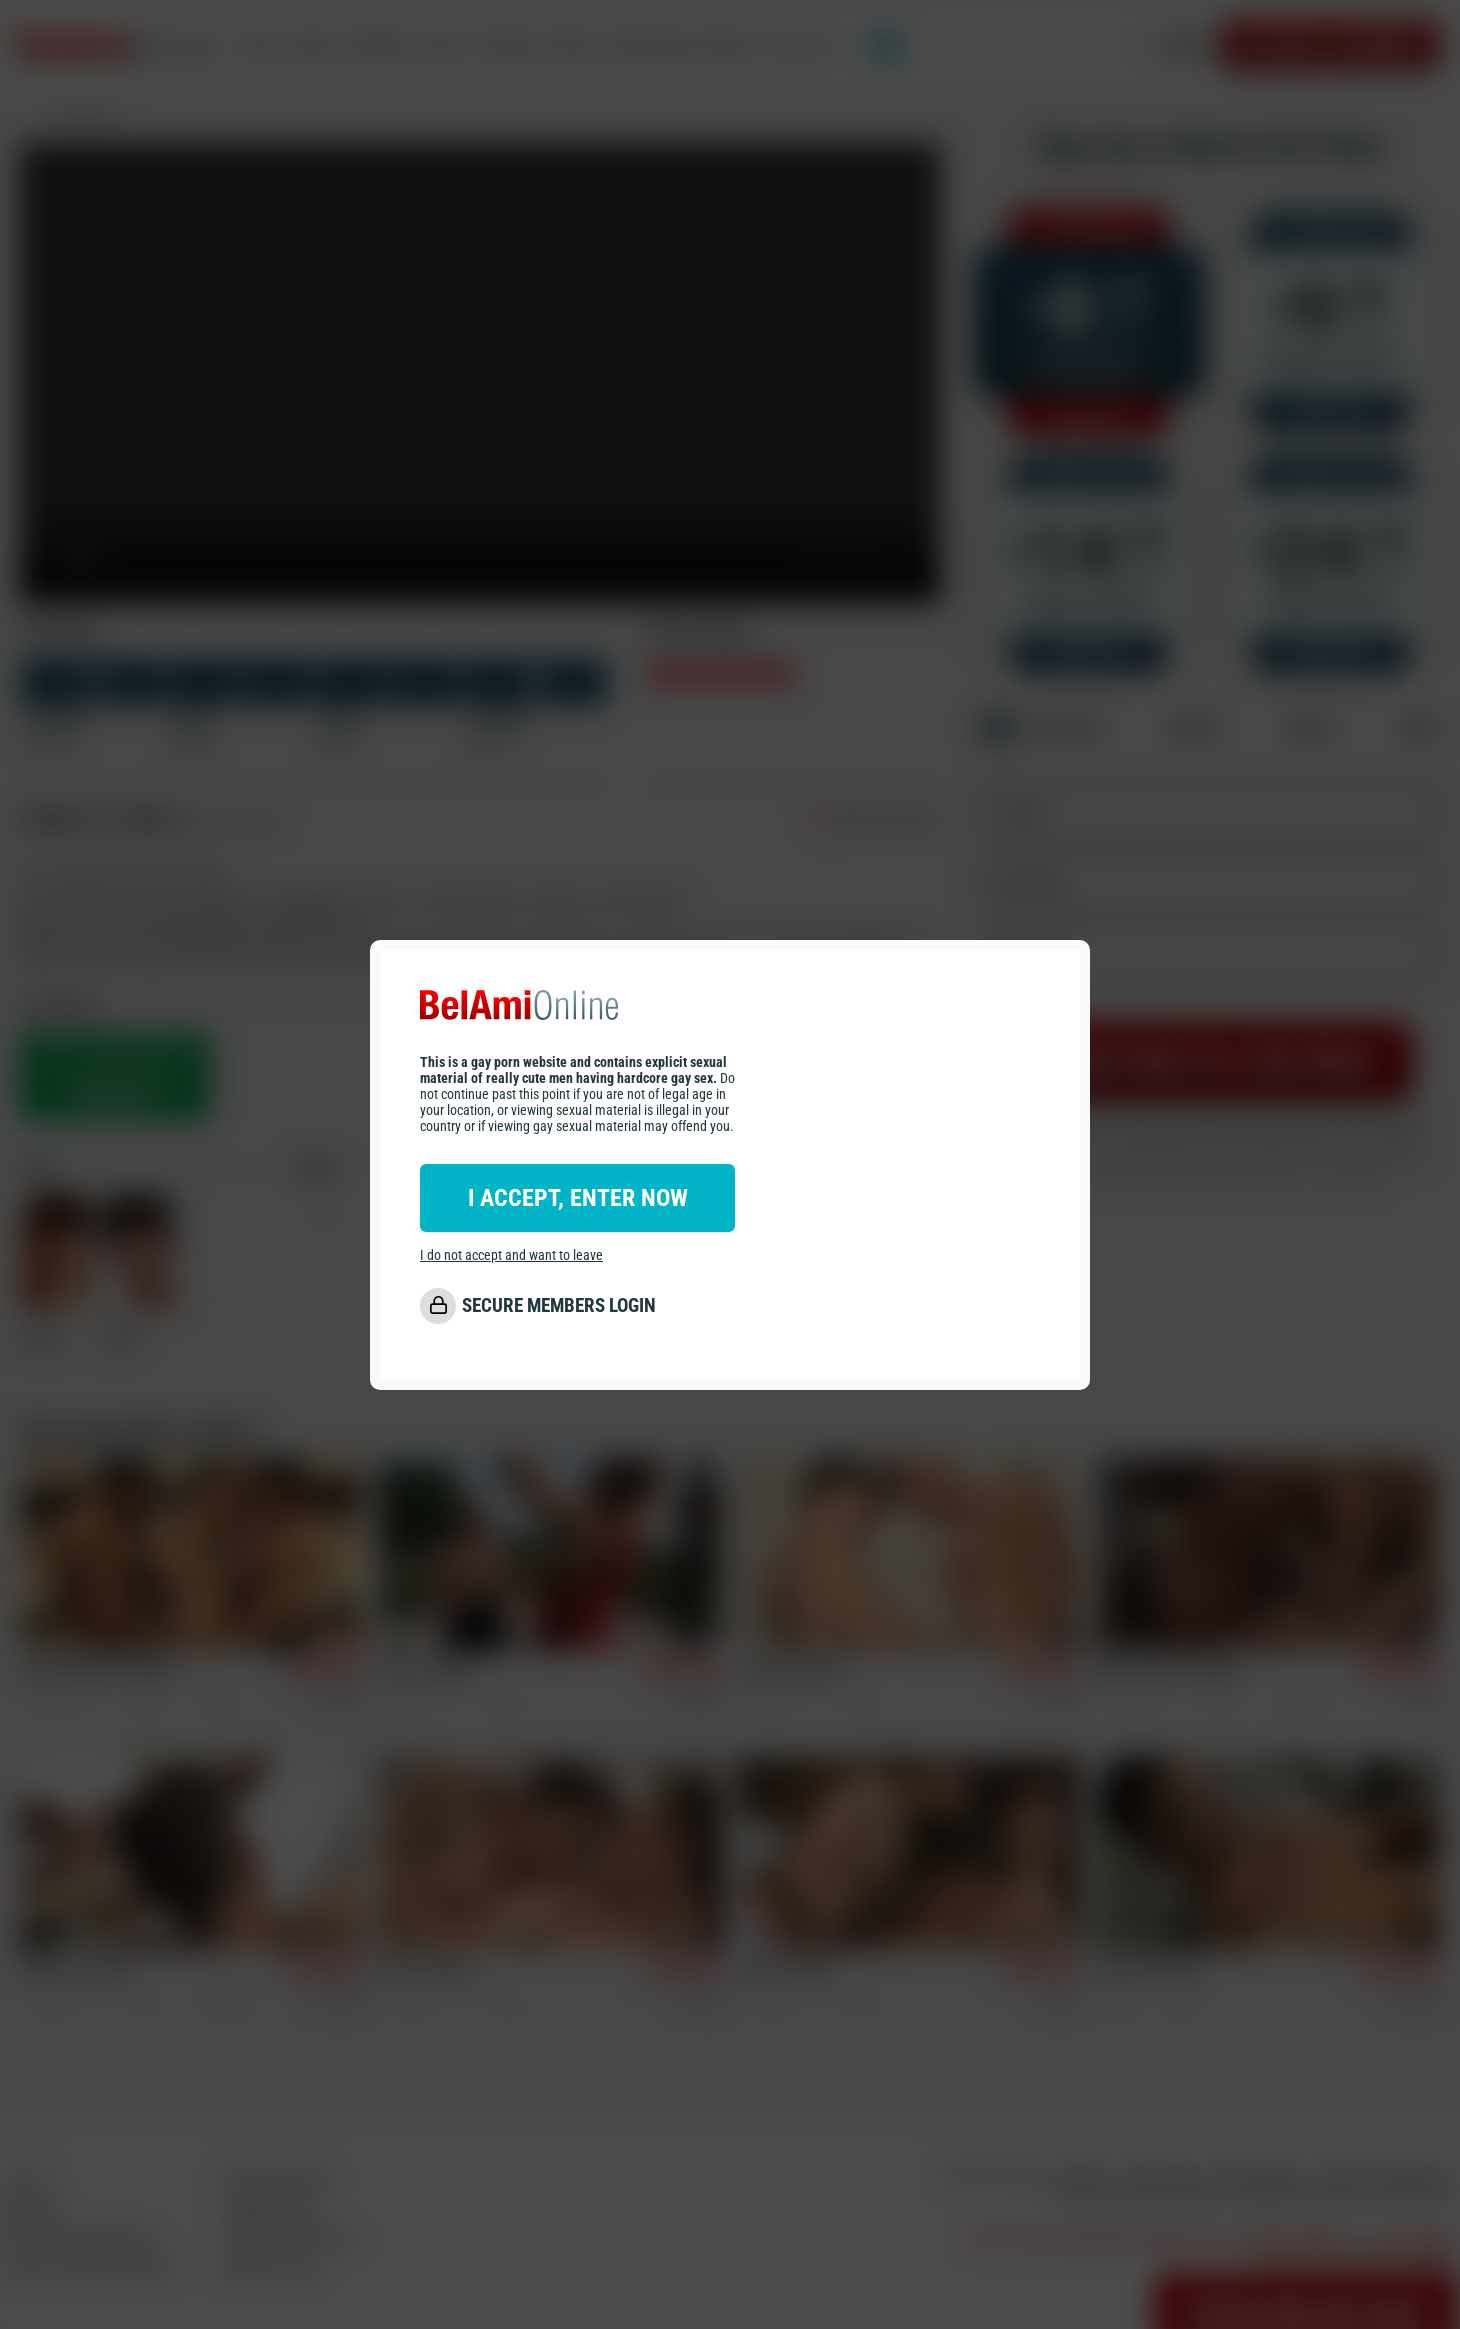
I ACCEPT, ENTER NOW (578, 1198)
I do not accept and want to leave (511, 1255)
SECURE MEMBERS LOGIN (559, 1305)
